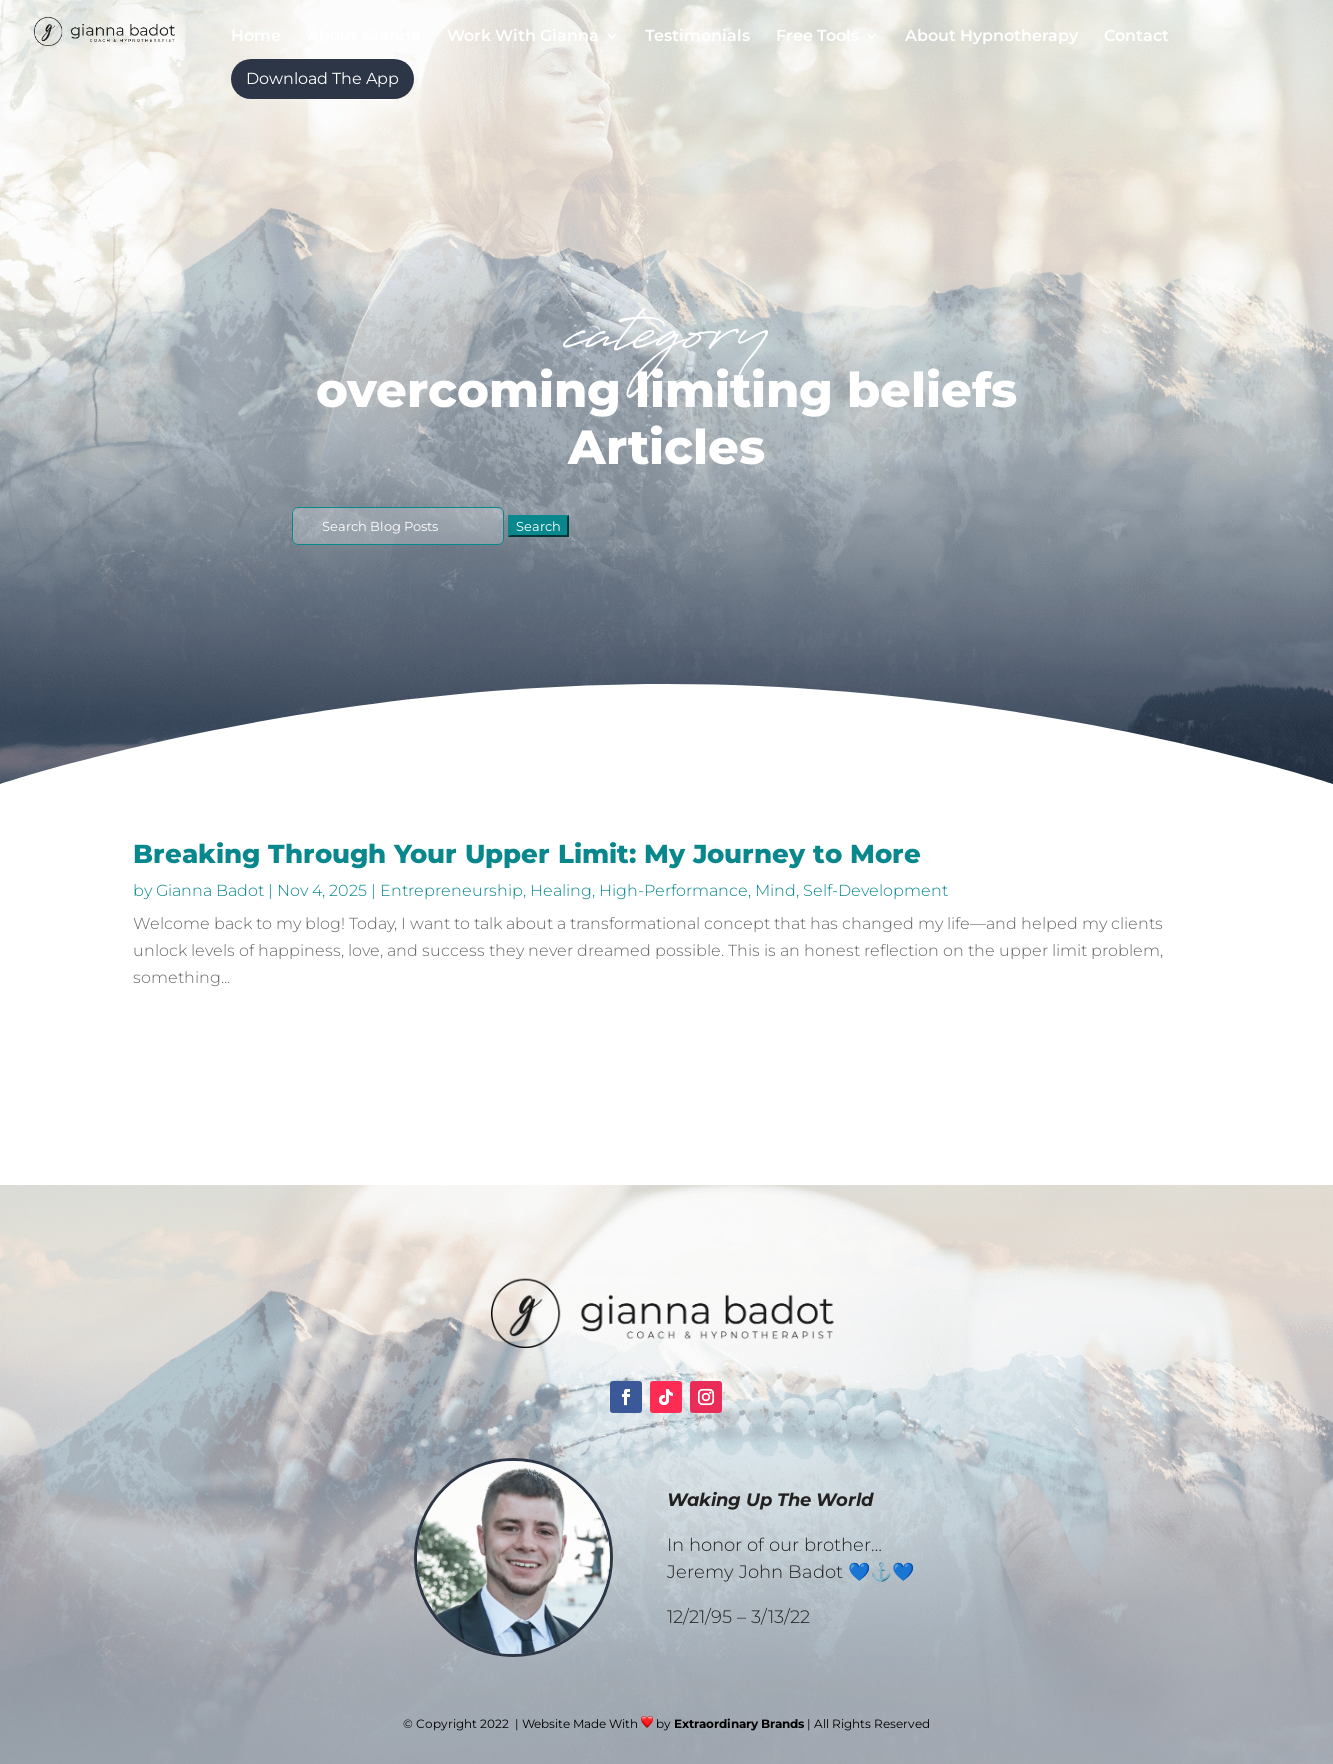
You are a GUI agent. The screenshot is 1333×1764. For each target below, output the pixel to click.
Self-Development (875, 890)
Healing (561, 890)
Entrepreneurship (451, 890)
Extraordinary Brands (739, 1723)
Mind (775, 890)
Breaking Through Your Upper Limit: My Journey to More (527, 854)
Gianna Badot (210, 890)
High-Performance (673, 890)
